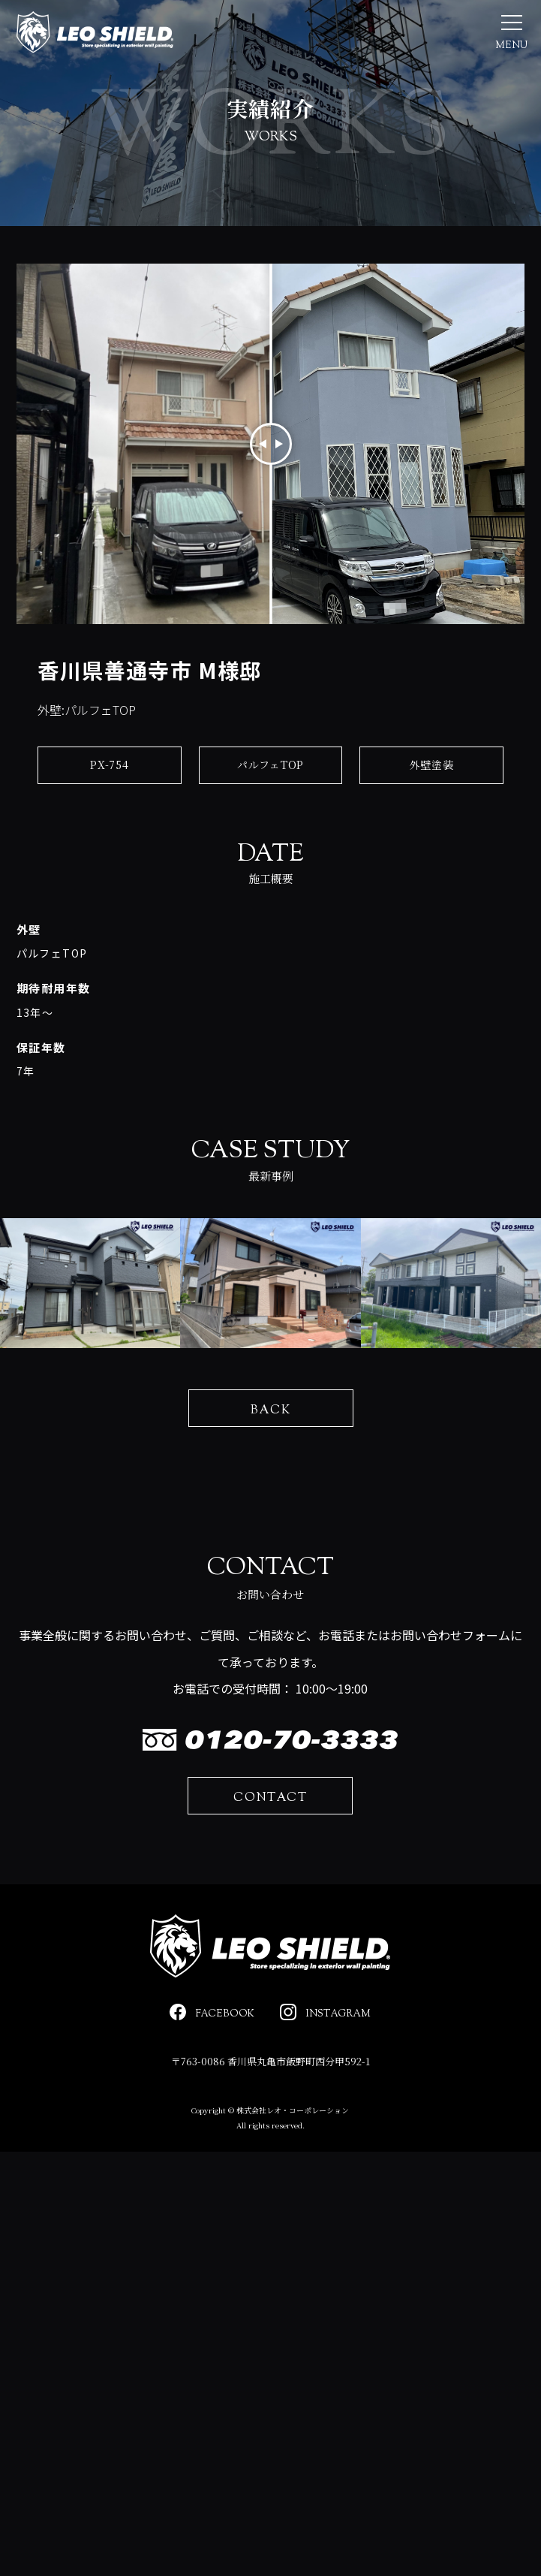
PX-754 (109, 778)
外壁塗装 (432, 778)
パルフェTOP (270, 778)
